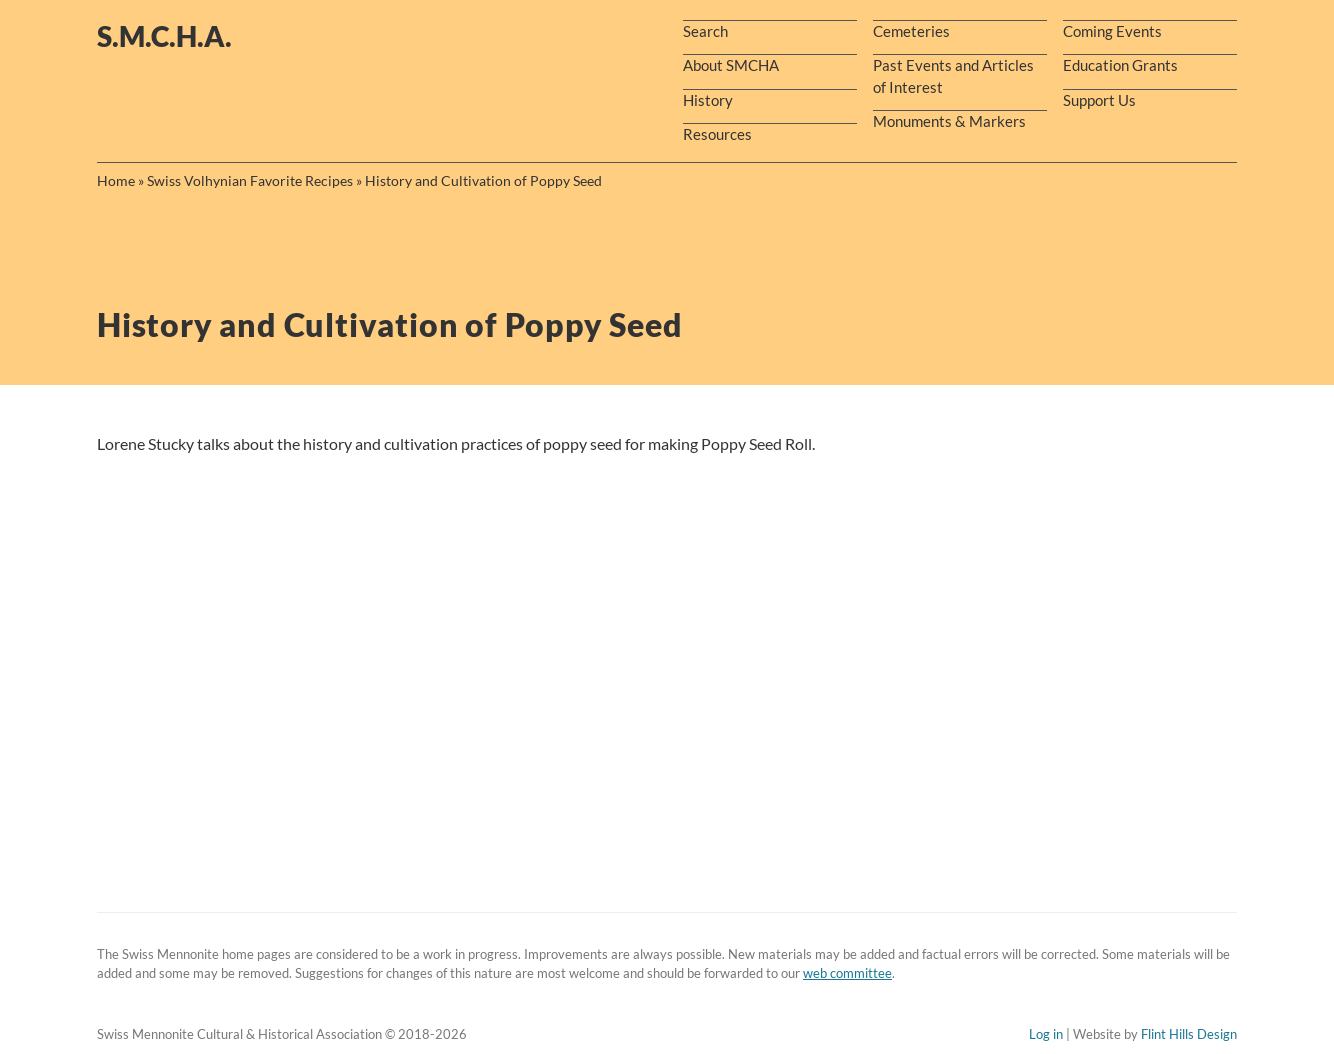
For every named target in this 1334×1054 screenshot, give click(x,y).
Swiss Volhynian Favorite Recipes (250, 180)
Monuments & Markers (949, 121)
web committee (847, 973)
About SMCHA (731, 65)
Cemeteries (911, 31)
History (708, 100)
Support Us (1099, 100)
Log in (1046, 1034)
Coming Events (1112, 31)
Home (116, 180)
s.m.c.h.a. (164, 36)
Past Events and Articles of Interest (953, 75)
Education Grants (1120, 65)
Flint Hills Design (1189, 1034)
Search (705, 31)
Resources (717, 134)
